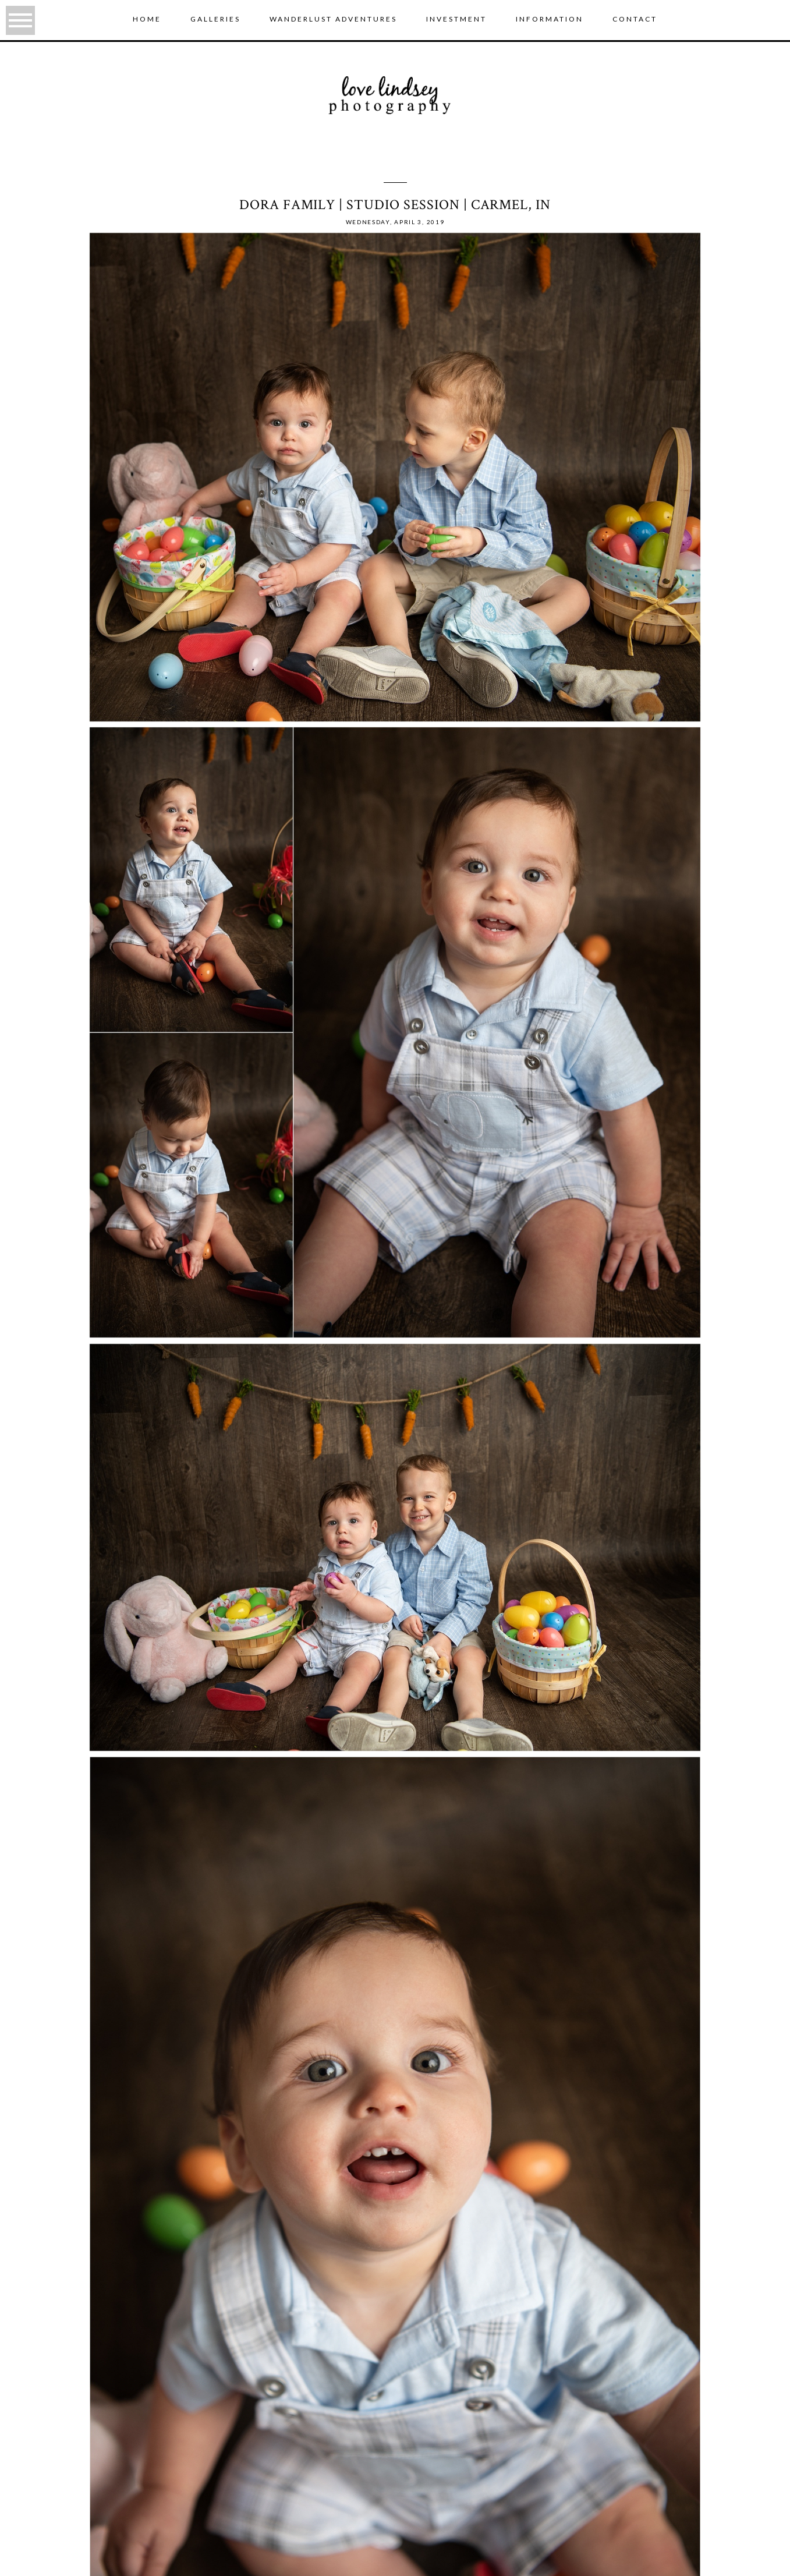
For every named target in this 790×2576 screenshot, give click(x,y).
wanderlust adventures (333, 19)
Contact (634, 19)
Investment (456, 19)
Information (549, 19)
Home (147, 19)
